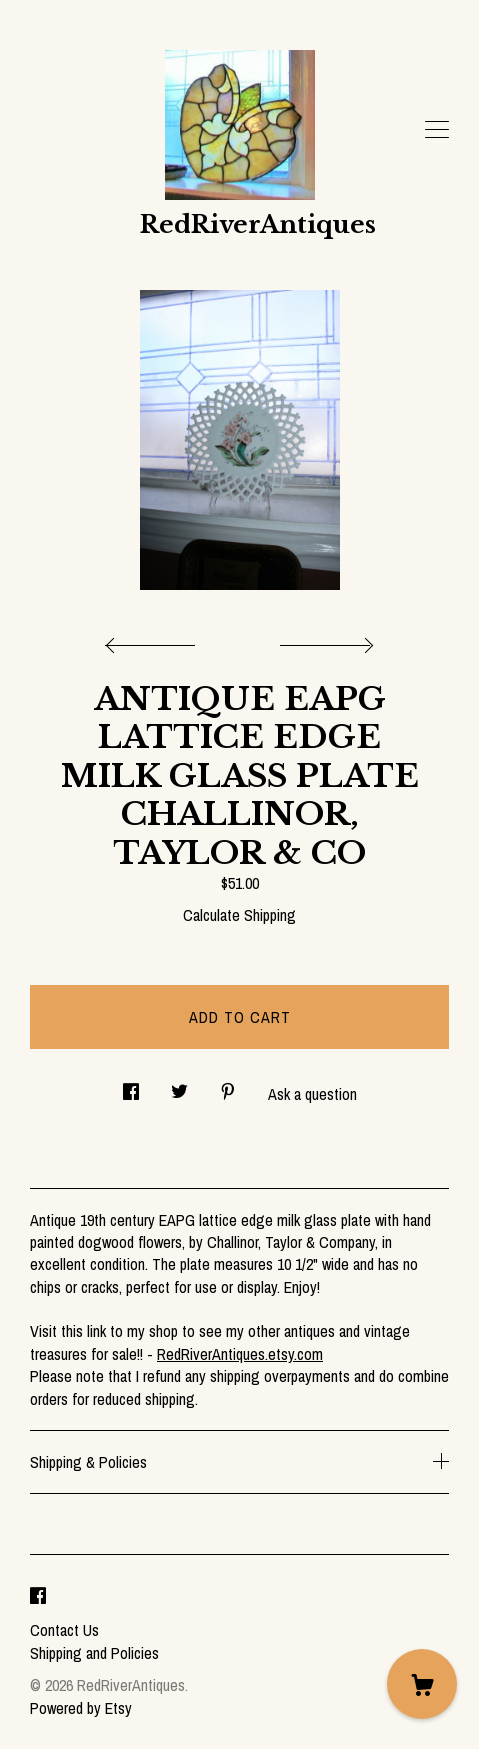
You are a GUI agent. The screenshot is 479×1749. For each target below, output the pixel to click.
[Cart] (422, 1684)
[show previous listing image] (155, 640)
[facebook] (38, 1596)
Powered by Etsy (81, 1708)
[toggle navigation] (437, 130)
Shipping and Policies (94, 1653)
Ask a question (312, 1094)
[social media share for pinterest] (228, 1085)
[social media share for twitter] (179, 1085)
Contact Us (64, 1630)
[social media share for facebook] (131, 1085)
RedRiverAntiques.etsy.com (240, 1354)
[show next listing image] (324, 640)
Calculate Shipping (239, 915)
